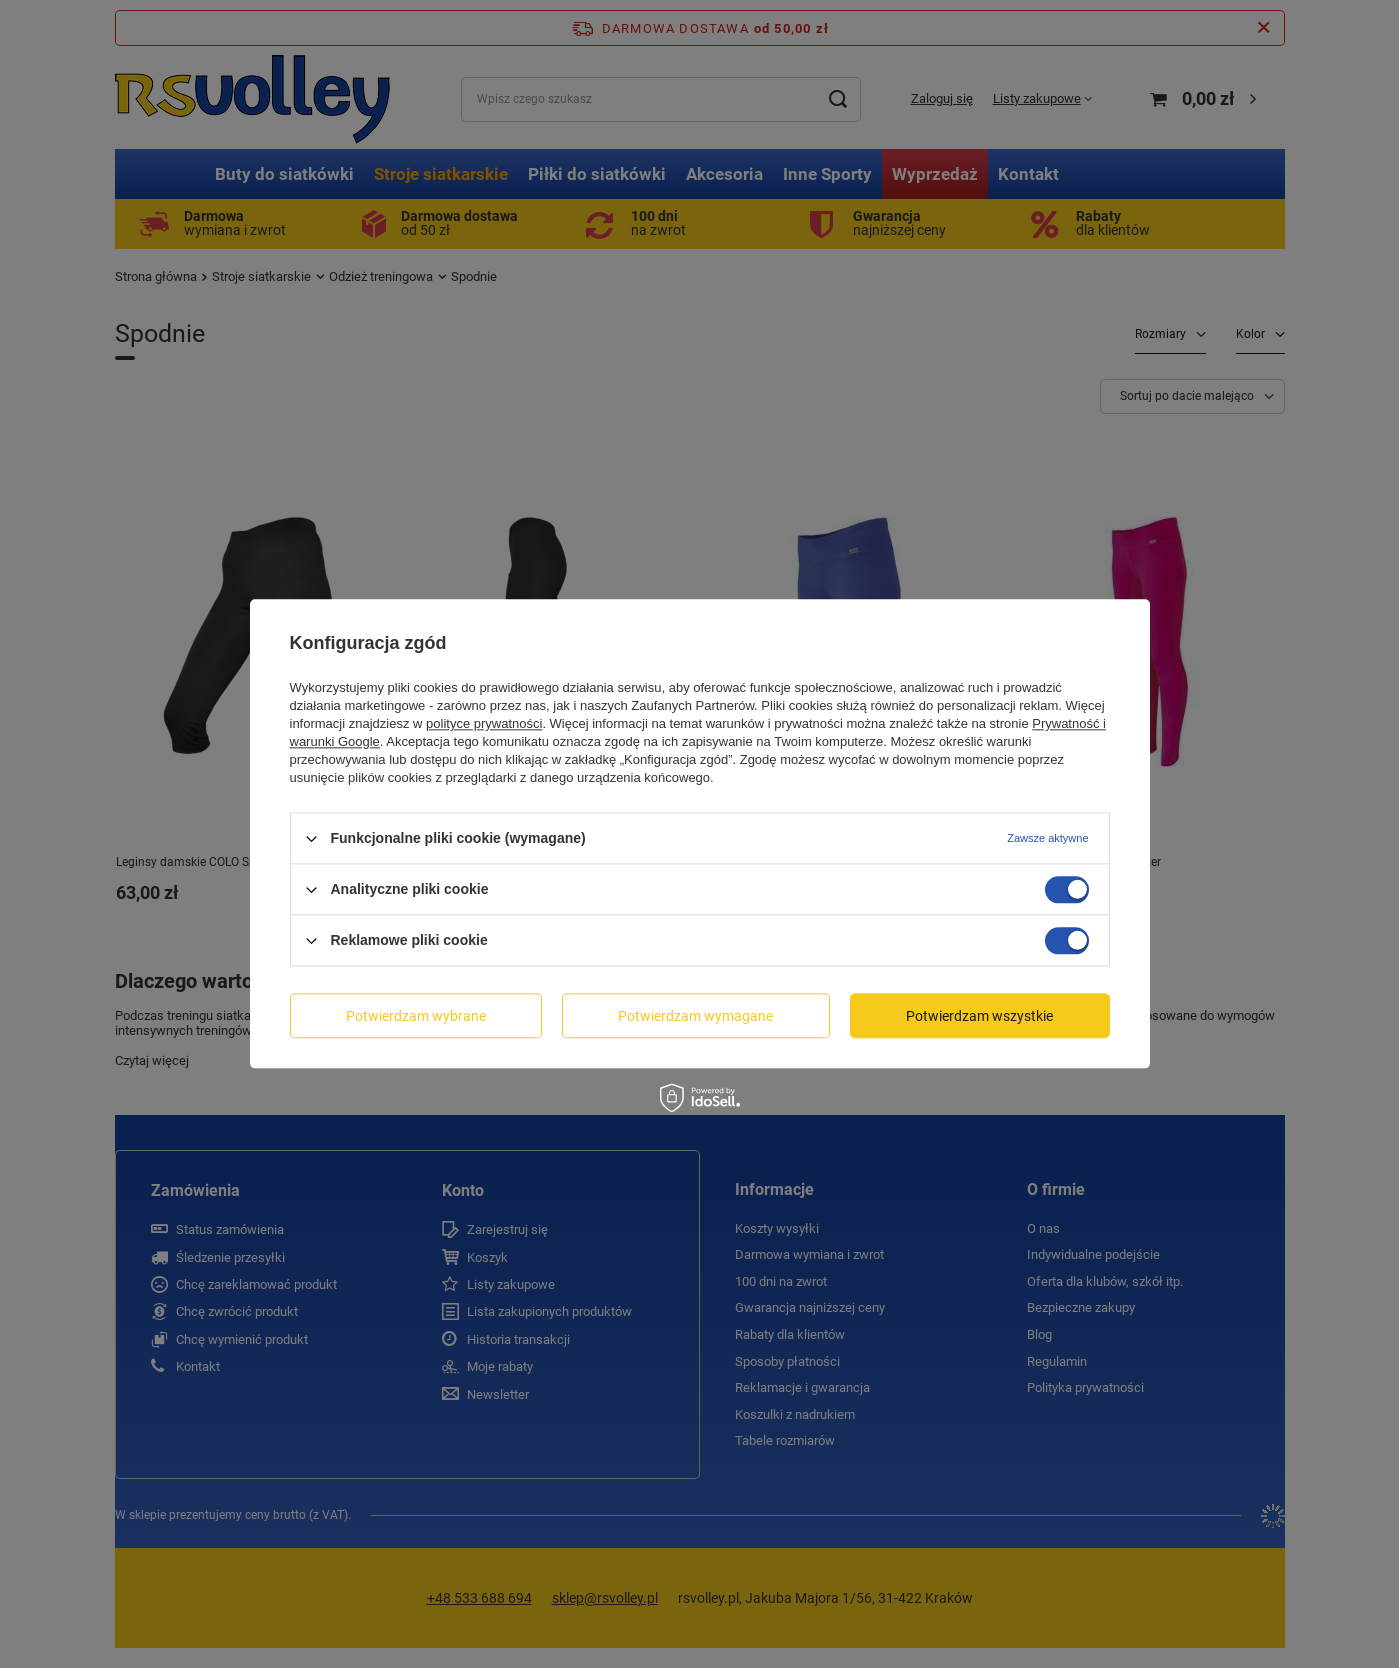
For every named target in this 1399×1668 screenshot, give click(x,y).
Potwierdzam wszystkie (979, 1016)
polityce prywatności (484, 723)
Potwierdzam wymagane (695, 1016)
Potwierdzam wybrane (416, 1016)
